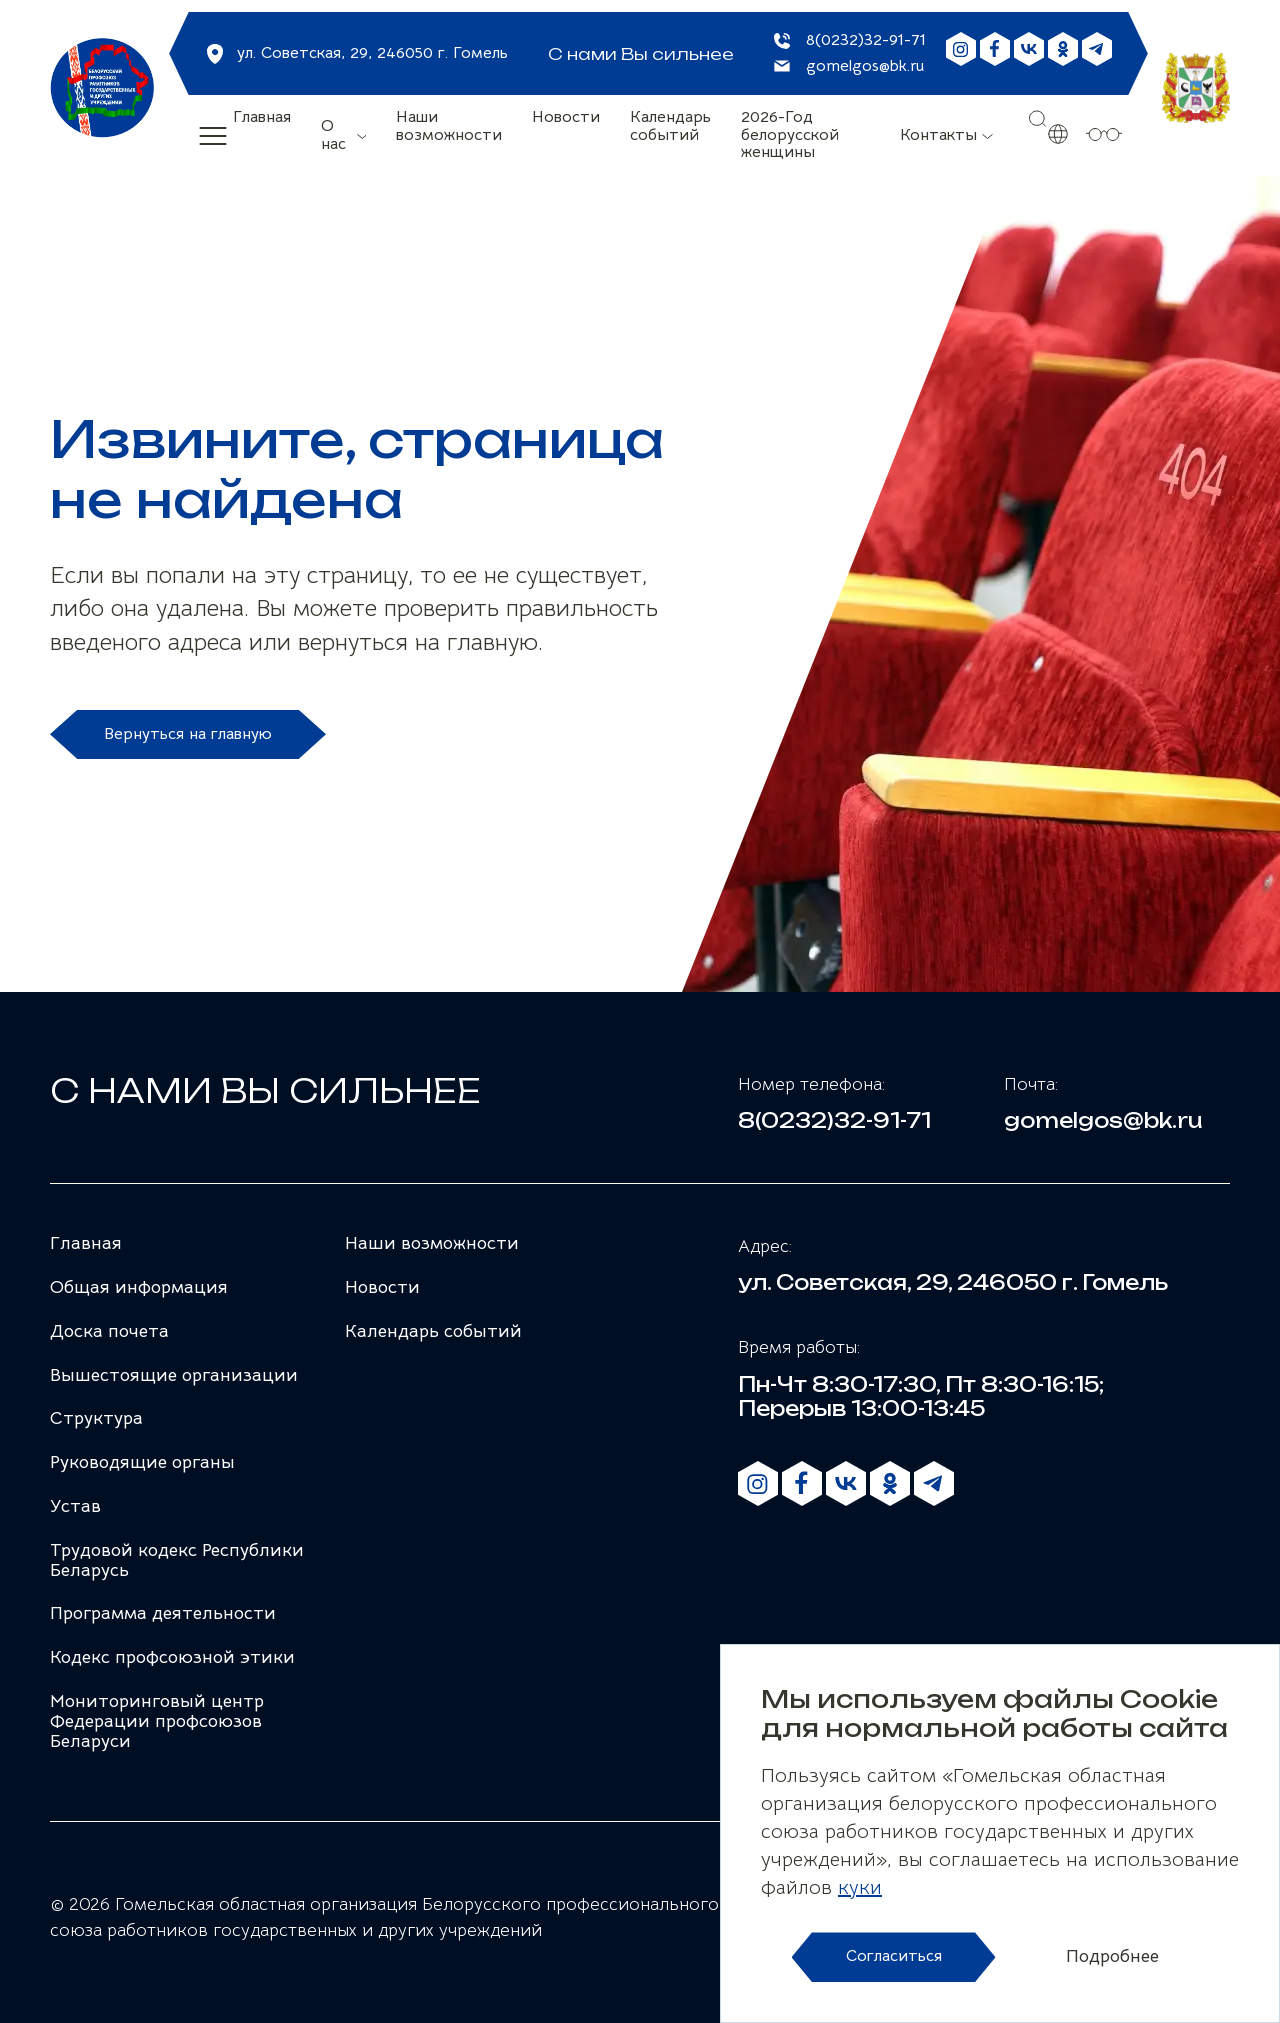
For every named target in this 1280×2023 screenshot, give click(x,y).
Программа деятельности (163, 1613)
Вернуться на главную (188, 734)
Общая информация (139, 1287)
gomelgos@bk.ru (865, 67)
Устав (75, 1506)
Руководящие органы (142, 1462)
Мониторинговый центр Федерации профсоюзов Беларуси (157, 1721)
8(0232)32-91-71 (866, 41)
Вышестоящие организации (174, 1375)
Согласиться (894, 1956)
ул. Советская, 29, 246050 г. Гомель (372, 53)
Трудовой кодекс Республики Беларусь (177, 1560)
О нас (333, 135)
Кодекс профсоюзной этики (172, 1657)
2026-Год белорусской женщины (790, 135)
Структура (96, 1418)
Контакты (938, 135)
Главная (262, 118)
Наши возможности (449, 127)
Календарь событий (670, 127)
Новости (566, 118)
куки (860, 1887)
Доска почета (109, 1331)
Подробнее (1112, 1957)
